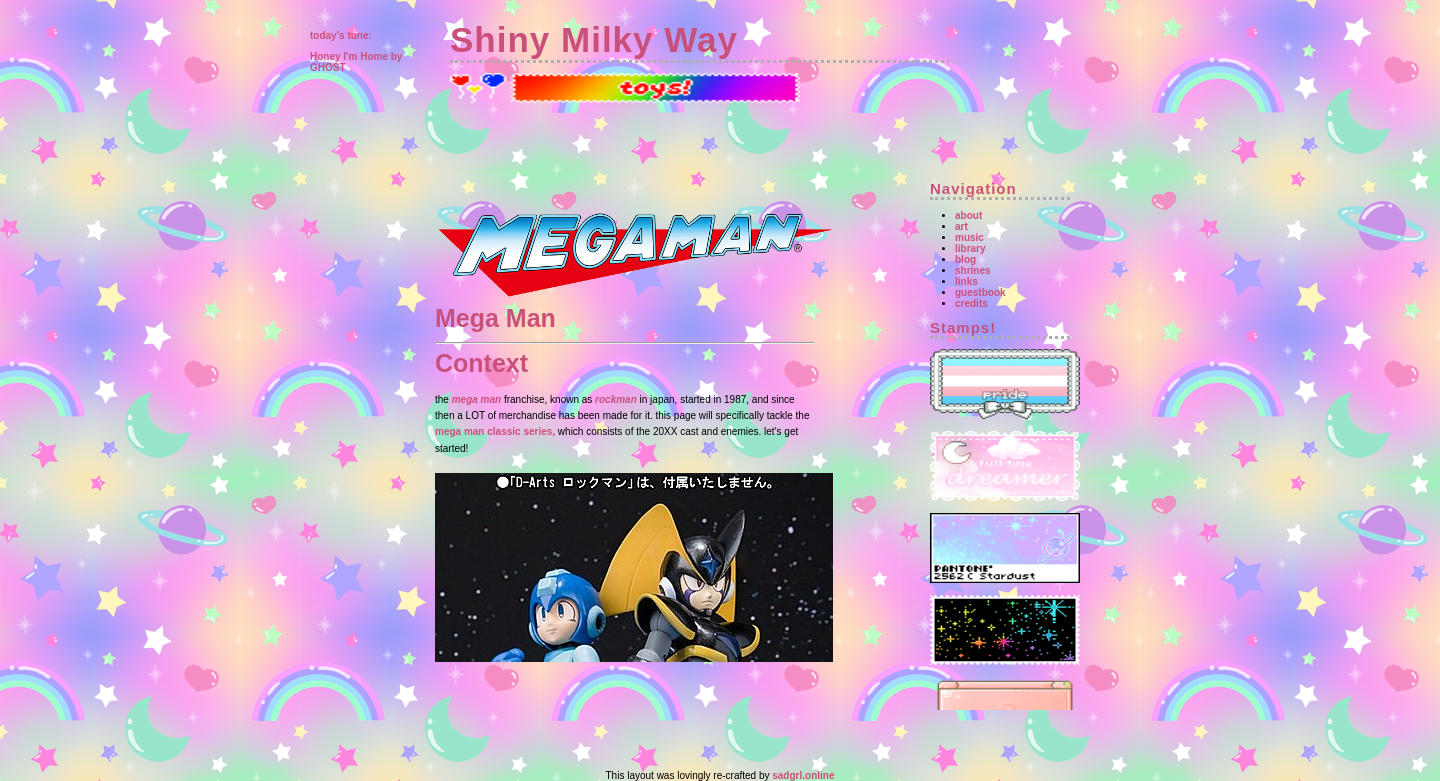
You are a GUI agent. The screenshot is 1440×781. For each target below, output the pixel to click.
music (969, 237)
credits (971, 303)
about (968, 215)
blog (965, 259)
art (961, 226)
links (966, 281)
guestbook (980, 292)
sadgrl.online (803, 775)
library (970, 248)
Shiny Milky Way (594, 39)
